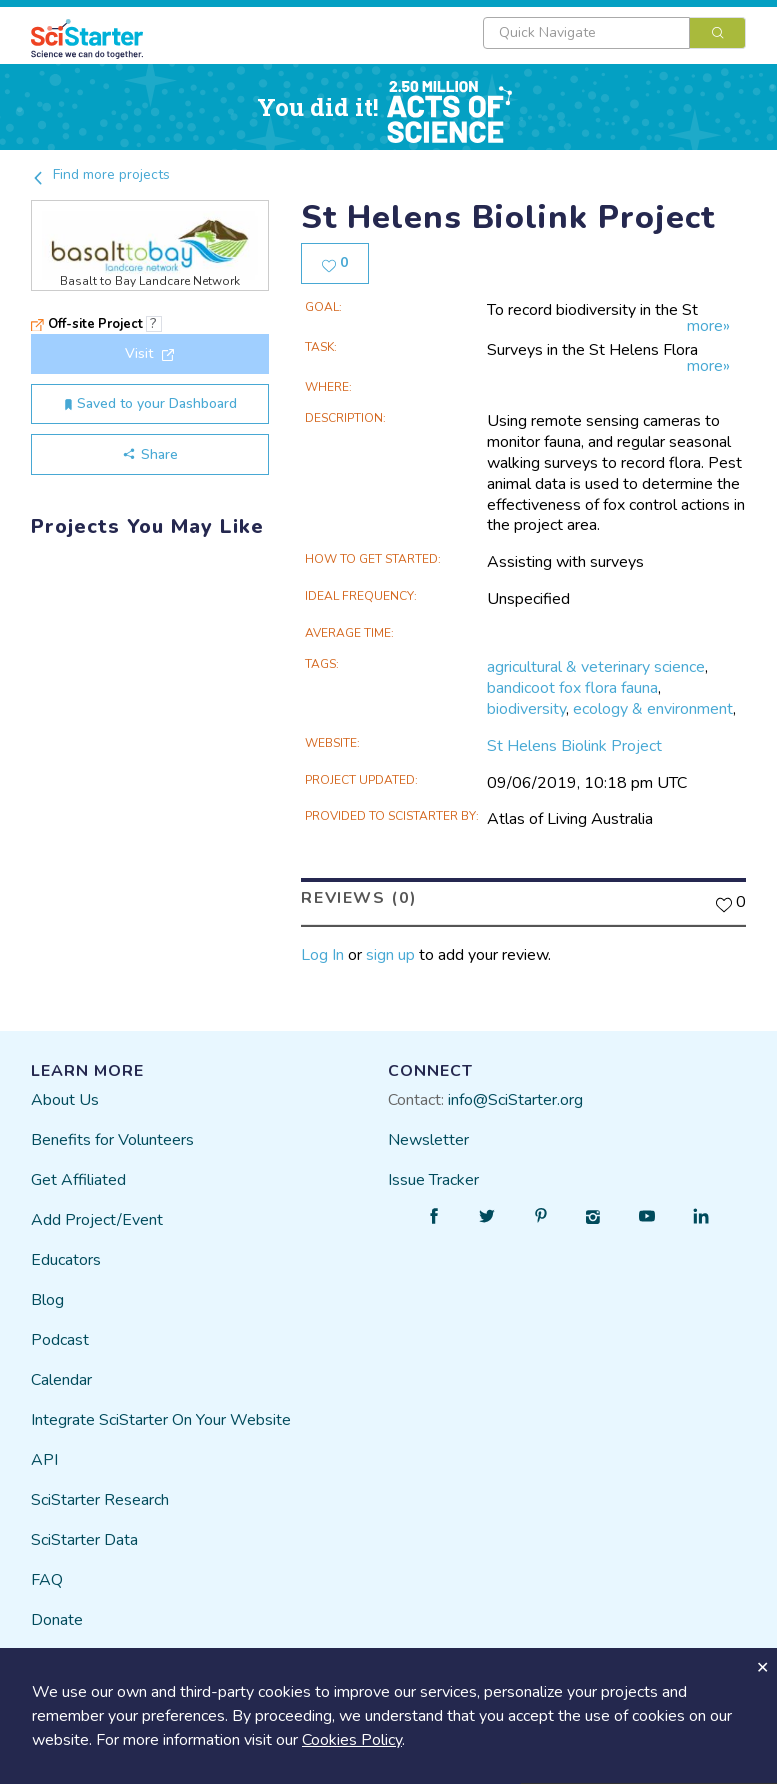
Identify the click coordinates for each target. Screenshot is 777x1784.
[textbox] (586, 33)
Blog (47, 1300)
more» (708, 326)
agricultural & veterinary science (596, 667)
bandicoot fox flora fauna (572, 688)
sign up (390, 955)
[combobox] (614, 33)
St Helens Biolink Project (574, 746)
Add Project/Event (97, 1220)
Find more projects (100, 174)
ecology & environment (653, 709)
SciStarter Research (100, 1500)
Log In (322, 955)
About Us (65, 1100)
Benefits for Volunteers (112, 1140)
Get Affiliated (78, 1180)
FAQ (47, 1580)
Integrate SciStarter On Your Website (161, 1420)
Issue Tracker (433, 1180)
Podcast (60, 1340)
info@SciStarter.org (515, 1100)
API (44, 1460)
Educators (66, 1260)
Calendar (61, 1380)
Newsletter (428, 1140)
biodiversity (526, 709)
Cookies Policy (352, 1740)
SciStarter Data (84, 1540)
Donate (57, 1620)
